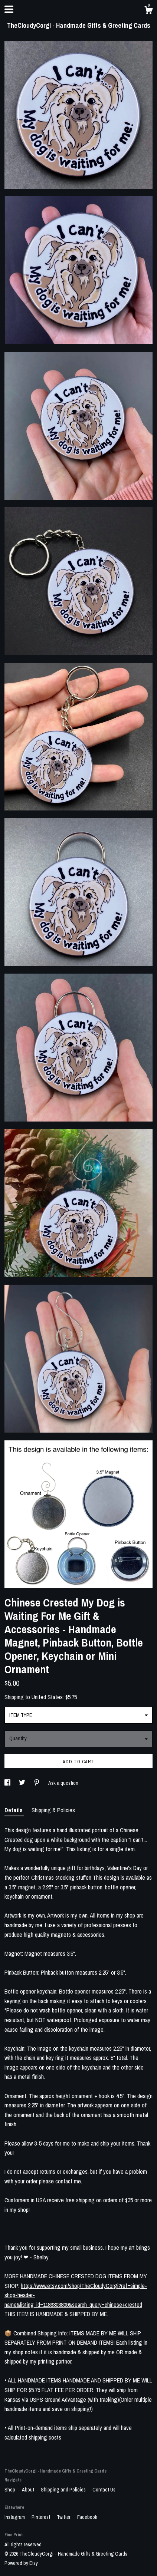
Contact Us (103, 2489)
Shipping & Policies (53, 1810)
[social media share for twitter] (22, 1783)
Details (14, 1810)
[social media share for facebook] (8, 1783)
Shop (10, 2489)
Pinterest (41, 2517)
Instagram (15, 2517)
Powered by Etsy (21, 2563)
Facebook (87, 2517)
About (28, 2489)
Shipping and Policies (64, 2489)
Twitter (64, 2517)
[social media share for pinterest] (37, 1783)
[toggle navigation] (8, 9)
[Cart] (148, 11)
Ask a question (63, 1783)
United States (47, 1697)
